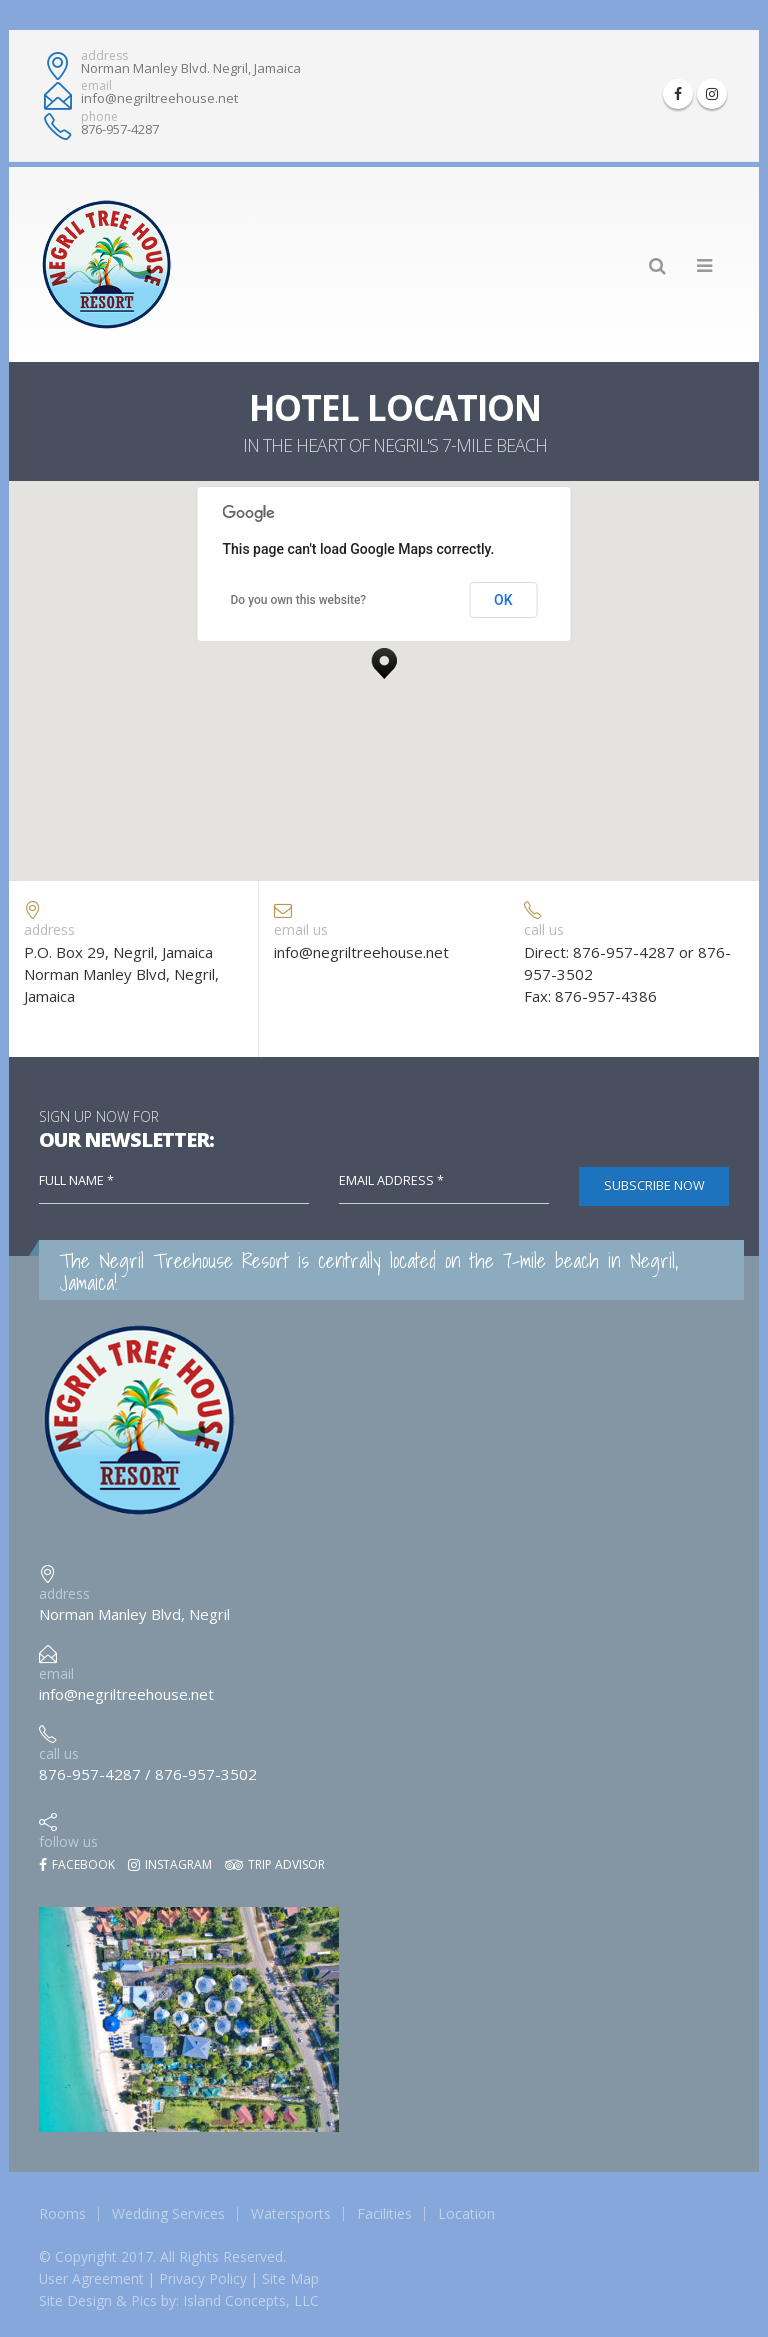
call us (59, 1753)
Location (466, 2213)
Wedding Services (168, 2213)
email (96, 86)
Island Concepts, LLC (251, 2300)
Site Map (290, 2278)
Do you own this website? (299, 600)
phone (99, 117)
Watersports (291, 2213)
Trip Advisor (275, 1864)
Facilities (384, 2213)
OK (503, 600)
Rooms (62, 2213)
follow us (68, 1841)
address (104, 56)
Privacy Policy (203, 2278)
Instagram (170, 1864)
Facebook (77, 1864)
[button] (384, 658)
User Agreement (91, 2278)
